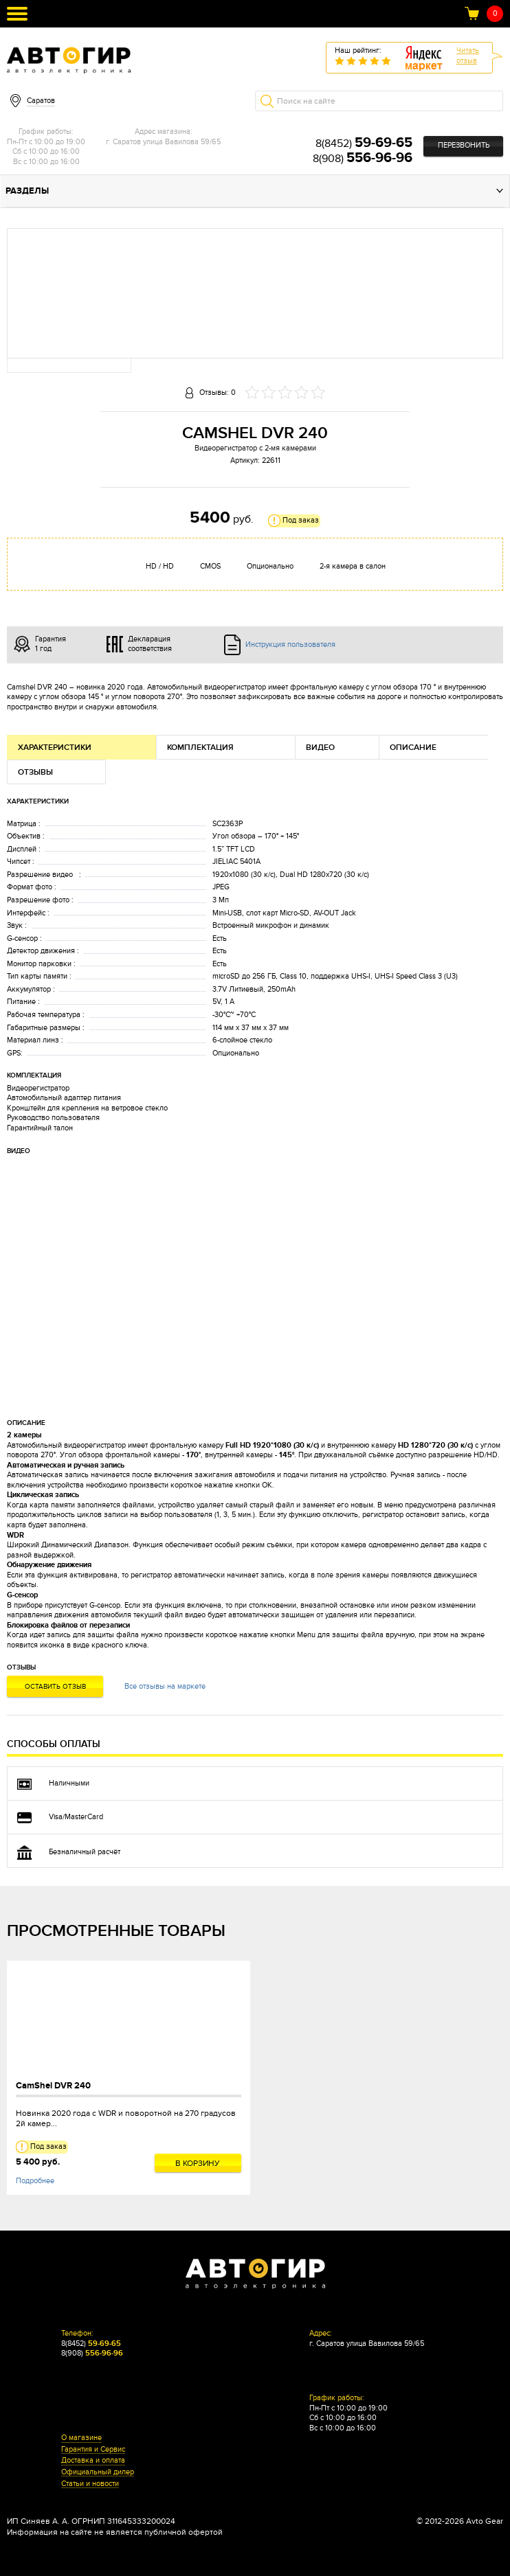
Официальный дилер (97, 2472)
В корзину (197, 2163)
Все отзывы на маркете (165, 1686)
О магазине (81, 2438)
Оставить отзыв (55, 1687)
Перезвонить (463, 145)
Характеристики (54, 747)
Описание (413, 747)
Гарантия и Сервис (93, 2450)
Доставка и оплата (93, 2461)
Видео (320, 747)
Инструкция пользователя (290, 644)
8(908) (362, 159)
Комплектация (200, 747)
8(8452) (363, 143)
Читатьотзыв (467, 55)
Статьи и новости (90, 2484)
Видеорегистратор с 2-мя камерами (255, 448)
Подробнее (35, 2180)
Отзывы (35, 772)
